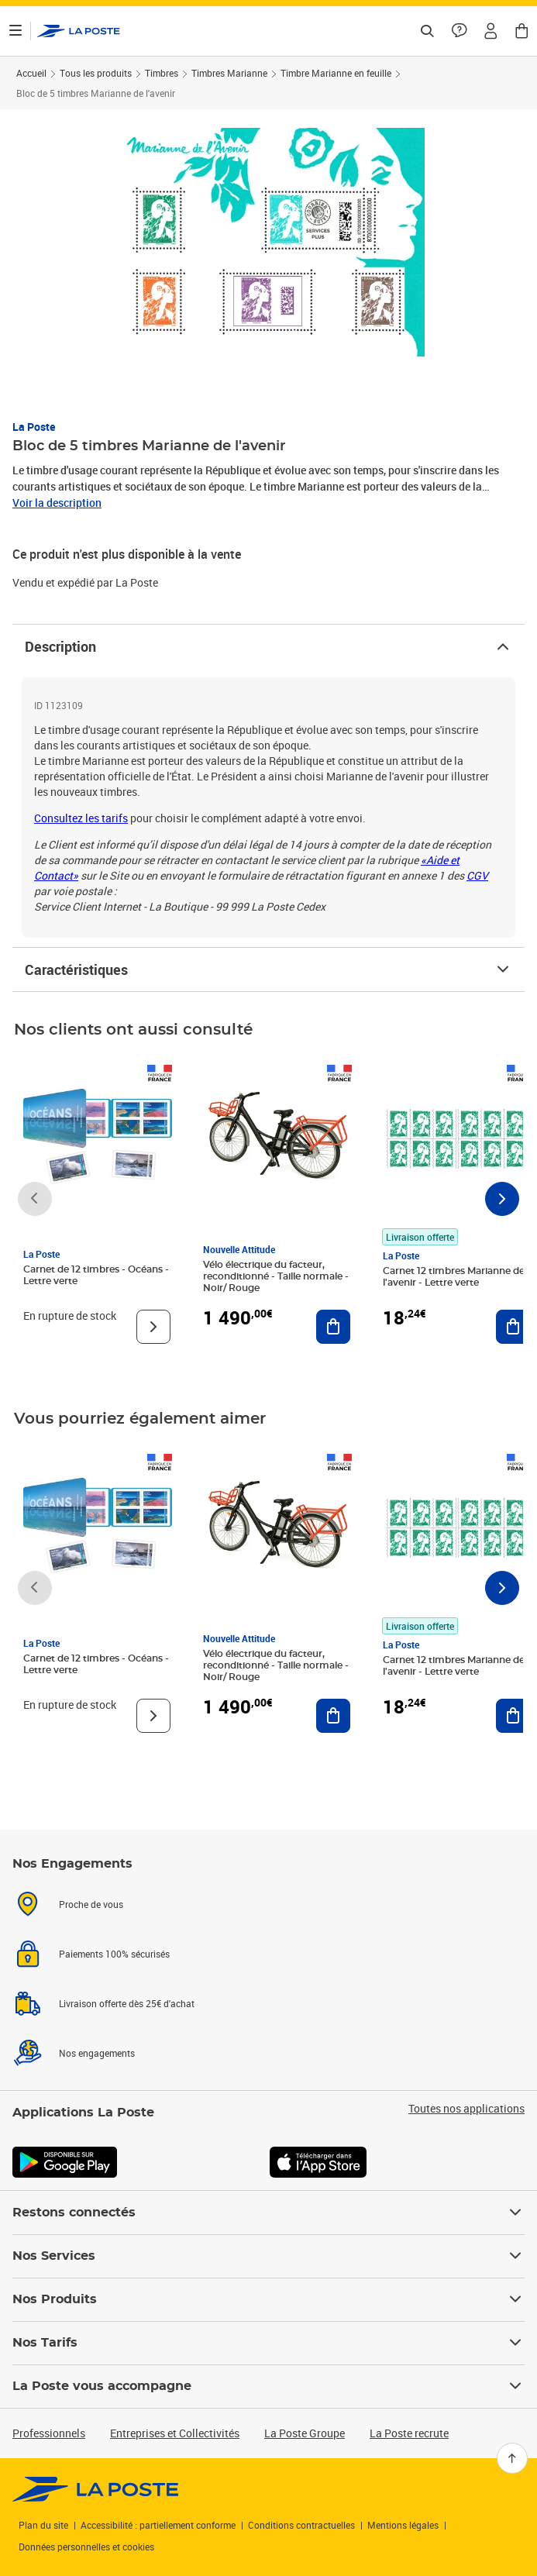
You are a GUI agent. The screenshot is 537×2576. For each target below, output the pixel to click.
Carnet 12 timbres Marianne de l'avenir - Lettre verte (454, 1276)
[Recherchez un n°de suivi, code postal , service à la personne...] (427, 31)
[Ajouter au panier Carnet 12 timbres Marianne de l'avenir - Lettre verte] (513, 1326)
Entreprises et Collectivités (174, 2433)
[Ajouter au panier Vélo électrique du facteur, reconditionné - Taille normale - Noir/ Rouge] (333, 1326)
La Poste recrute (409, 2433)
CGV (477, 875)
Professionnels (48, 2433)
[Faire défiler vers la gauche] (34, 1198)
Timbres (161, 73)
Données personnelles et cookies (86, 2546)
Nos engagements (97, 2053)
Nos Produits (268, 2299)
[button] (490, 30)
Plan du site (43, 2525)
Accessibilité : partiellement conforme (158, 2525)
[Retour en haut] (512, 2458)
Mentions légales (403, 2525)
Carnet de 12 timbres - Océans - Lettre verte (96, 1275)
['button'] (78, 31)
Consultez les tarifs (81, 818)
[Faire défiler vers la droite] (502, 1198)
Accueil (31, 73)
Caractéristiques (268, 969)
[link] (95, 2489)
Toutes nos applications (466, 2108)
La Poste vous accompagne (268, 2386)
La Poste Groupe (304, 2433)
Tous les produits (96, 73)
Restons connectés (268, 2212)
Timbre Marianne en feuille (336, 73)
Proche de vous (91, 1904)
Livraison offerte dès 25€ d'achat (126, 2003)
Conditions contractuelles (301, 2525)
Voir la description (57, 502)
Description (268, 646)
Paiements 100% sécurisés (114, 1953)
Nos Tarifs (268, 2342)
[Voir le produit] (153, 1326)
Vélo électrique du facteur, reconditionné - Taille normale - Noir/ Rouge (276, 1276)
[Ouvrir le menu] (15, 30)
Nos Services (268, 2256)
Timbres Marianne (229, 73)
